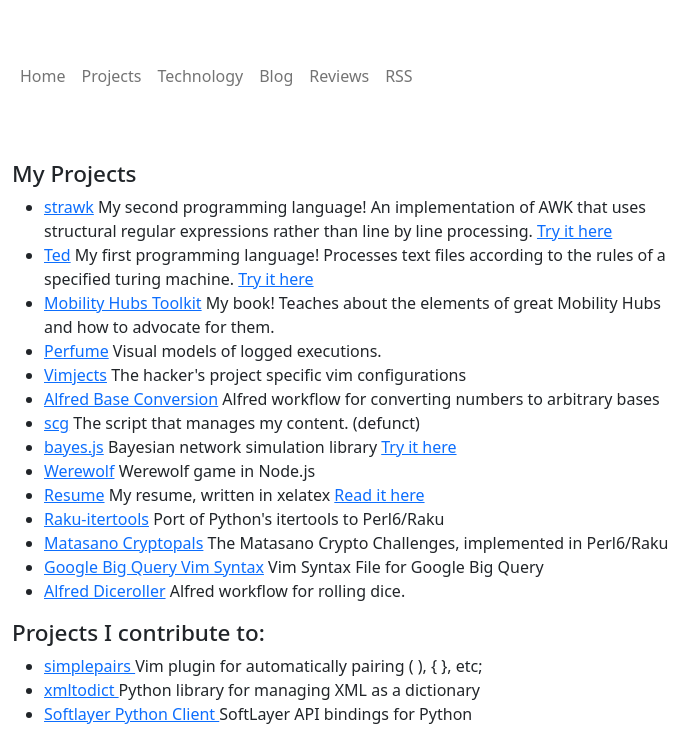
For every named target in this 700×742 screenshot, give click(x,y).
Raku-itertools (96, 519)
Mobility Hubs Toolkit (123, 303)
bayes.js (74, 447)
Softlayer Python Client (131, 714)
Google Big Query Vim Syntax (154, 567)
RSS (399, 76)
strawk (69, 207)
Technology (200, 76)
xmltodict (81, 690)
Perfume (76, 351)
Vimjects (75, 375)
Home (43, 76)
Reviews (339, 76)
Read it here (379, 495)
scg (56, 423)
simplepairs (89, 666)
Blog (276, 76)
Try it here (574, 231)
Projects (112, 76)
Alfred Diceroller (105, 591)
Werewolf (79, 471)
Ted (57, 255)
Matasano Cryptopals (123, 543)
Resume (74, 495)
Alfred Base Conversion (131, 399)
